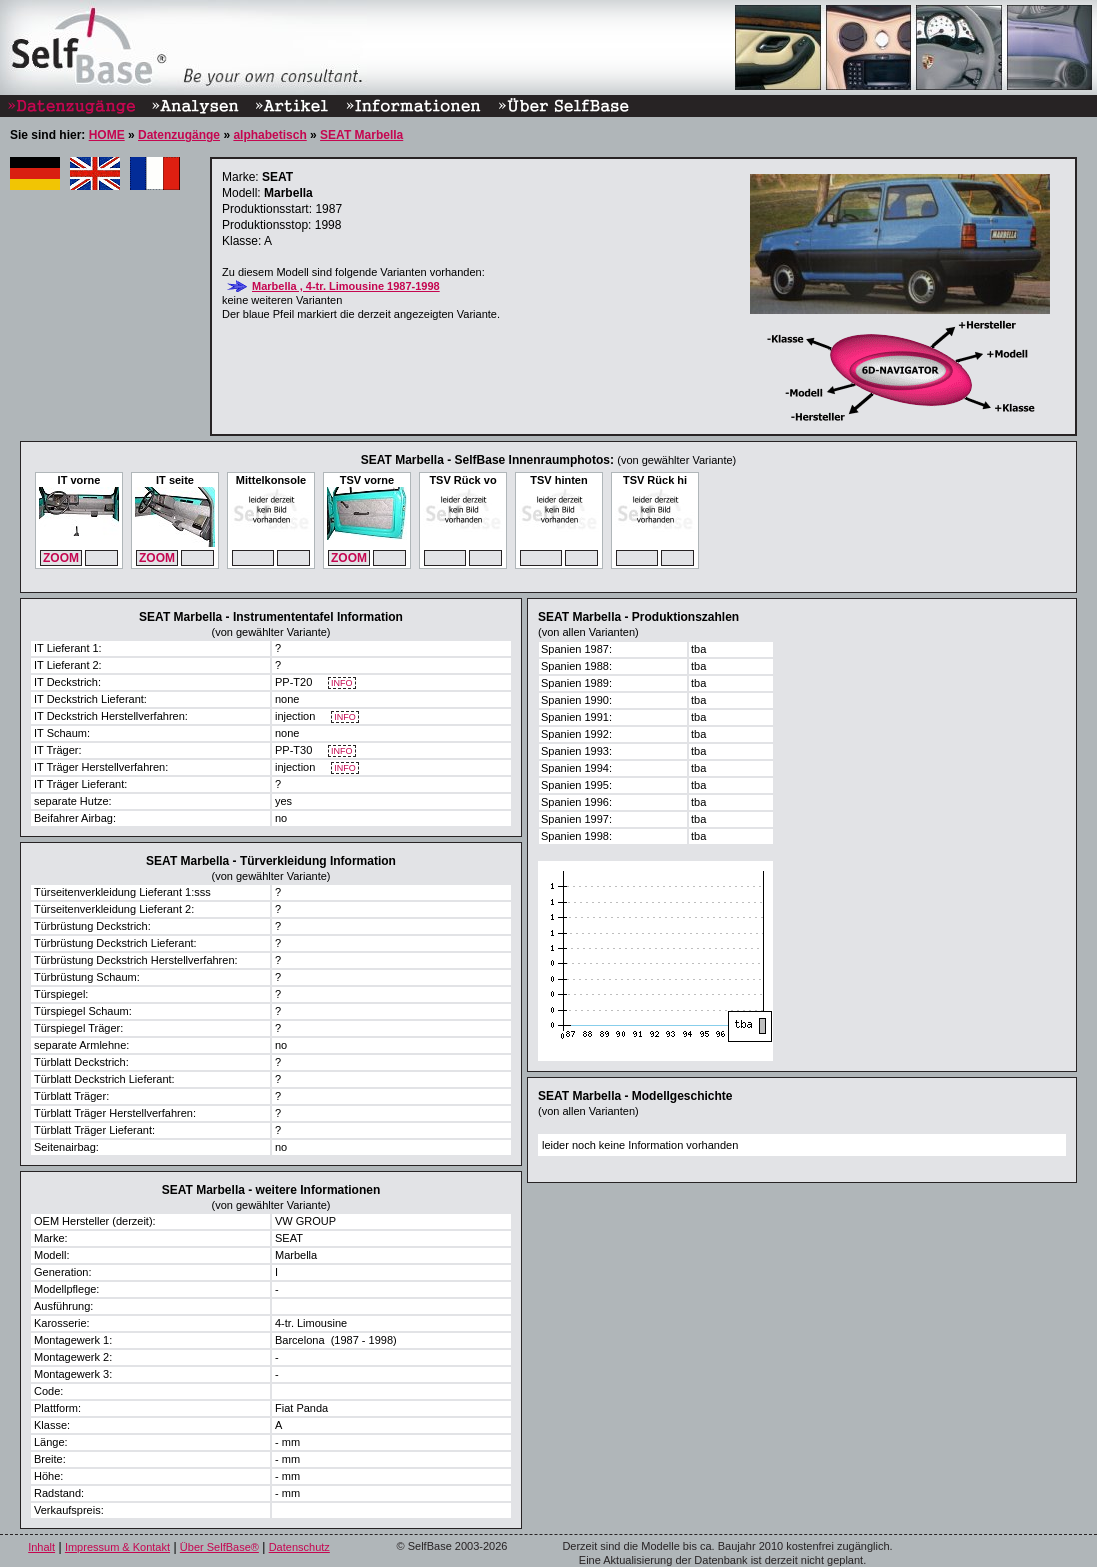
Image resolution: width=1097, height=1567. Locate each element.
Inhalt (41, 1547)
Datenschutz (299, 1547)
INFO (342, 683)
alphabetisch (269, 135)
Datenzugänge (179, 135)
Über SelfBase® (219, 1547)
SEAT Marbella (361, 135)
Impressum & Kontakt (117, 1547)
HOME (107, 135)
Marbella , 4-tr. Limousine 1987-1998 (346, 286)
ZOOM (61, 558)
